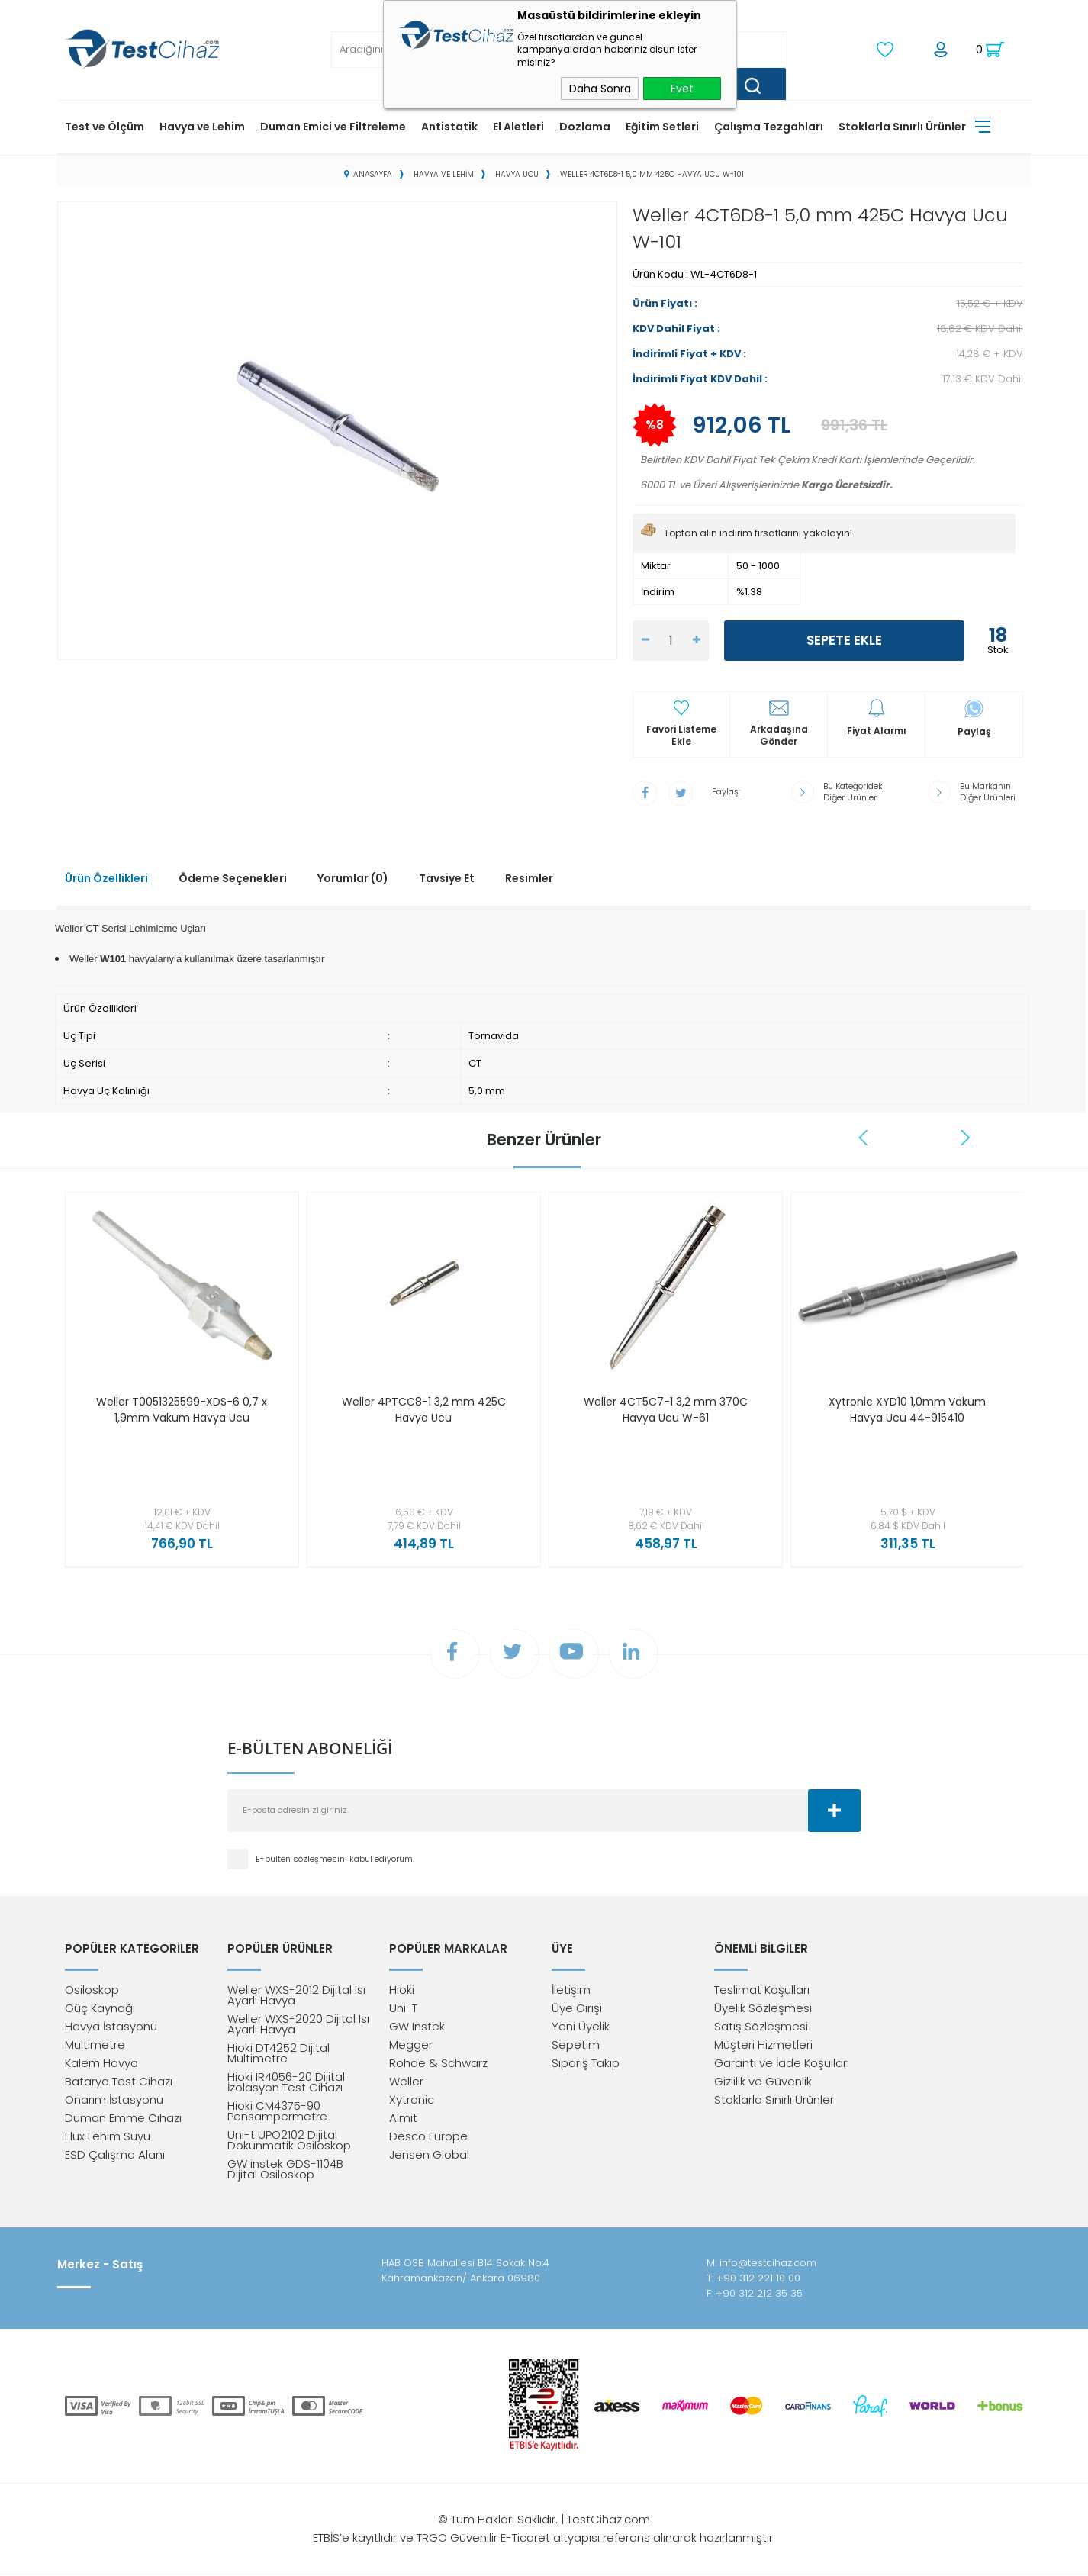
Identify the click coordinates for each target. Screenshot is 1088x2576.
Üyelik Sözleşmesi (763, 2009)
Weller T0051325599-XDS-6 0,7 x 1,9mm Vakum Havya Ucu (181, 1409)
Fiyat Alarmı (876, 731)
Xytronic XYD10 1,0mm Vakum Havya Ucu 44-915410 (907, 1409)
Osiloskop (92, 1991)
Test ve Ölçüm (104, 126)
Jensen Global (429, 2156)
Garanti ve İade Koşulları (781, 2064)
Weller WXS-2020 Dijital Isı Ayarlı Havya (298, 2025)
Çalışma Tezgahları (768, 126)
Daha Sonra (600, 88)
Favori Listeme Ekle (681, 735)
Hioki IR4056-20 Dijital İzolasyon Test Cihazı (286, 2083)
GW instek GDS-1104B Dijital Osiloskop (285, 2170)
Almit (403, 2119)
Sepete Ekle (844, 640)
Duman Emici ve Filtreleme (333, 126)
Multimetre (95, 2046)
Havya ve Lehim (202, 126)
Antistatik (449, 126)
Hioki (401, 1991)
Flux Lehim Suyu (107, 2138)
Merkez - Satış (100, 2266)
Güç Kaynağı (100, 2009)
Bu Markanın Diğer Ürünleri (988, 791)
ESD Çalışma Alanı (115, 2156)
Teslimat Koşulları (762, 1991)
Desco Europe (428, 2138)
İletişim (571, 1991)
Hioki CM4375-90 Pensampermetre (277, 2112)
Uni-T (403, 2009)
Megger (411, 2046)
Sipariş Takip (586, 2064)
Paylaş (974, 731)
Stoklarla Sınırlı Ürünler (902, 126)
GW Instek (417, 2028)
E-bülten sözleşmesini (302, 1859)
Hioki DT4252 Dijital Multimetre (278, 2054)
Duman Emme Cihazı (123, 2119)
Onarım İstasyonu (114, 2101)
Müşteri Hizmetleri (763, 2046)
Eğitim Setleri (662, 126)
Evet (682, 88)
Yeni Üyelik (581, 2028)
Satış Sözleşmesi (761, 2028)
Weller (406, 2083)
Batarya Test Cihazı (118, 2083)
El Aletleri (518, 126)
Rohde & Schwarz (438, 2064)
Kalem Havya (101, 2064)
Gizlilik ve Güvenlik (763, 2083)
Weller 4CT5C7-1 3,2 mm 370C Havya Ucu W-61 (666, 1409)
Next (965, 1137)
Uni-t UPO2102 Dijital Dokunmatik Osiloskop (289, 2141)
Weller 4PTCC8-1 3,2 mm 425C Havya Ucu (424, 1409)
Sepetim (576, 2046)
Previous (864, 1137)
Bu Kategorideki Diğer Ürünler (854, 791)
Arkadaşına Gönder (779, 735)
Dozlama (584, 126)
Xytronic (411, 2101)
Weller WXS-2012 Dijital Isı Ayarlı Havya (296, 1996)
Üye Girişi (577, 2009)
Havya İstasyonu (111, 2028)
